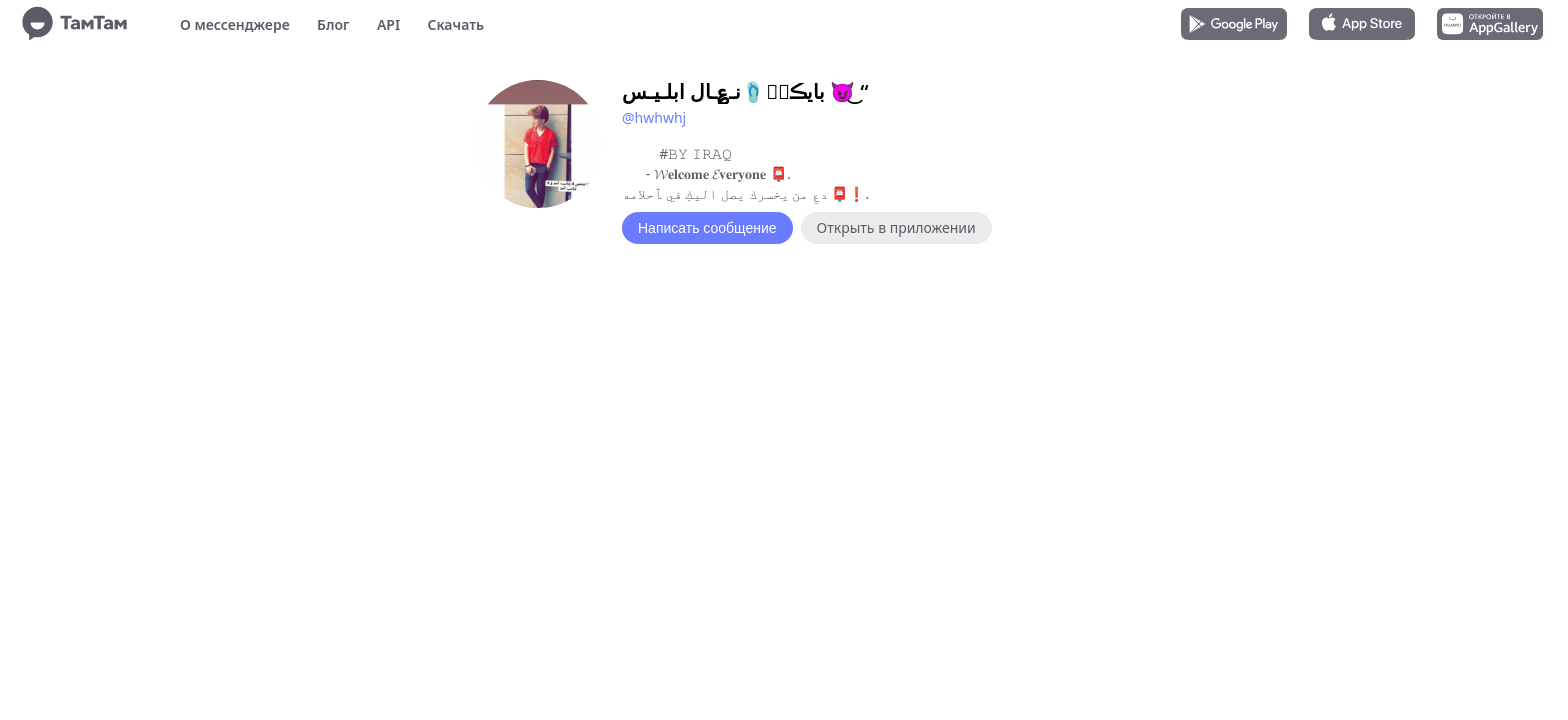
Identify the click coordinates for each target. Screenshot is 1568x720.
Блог (333, 24)
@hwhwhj (654, 117)
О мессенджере (235, 24)
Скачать (455, 24)
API (388, 24)
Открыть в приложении (896, 227)
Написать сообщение (707, 228)
